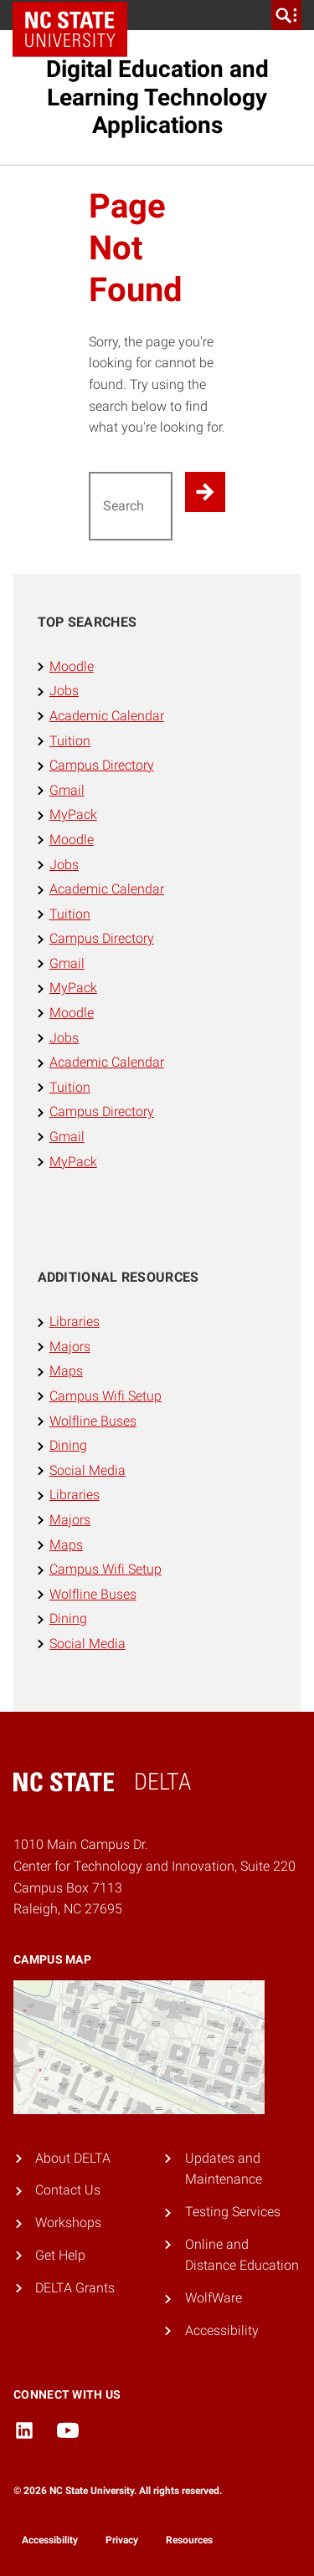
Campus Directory (101, 765)
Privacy (122, 2540)
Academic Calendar (106, 716)
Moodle (71, 666)
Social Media (87, 1470)
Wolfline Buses (92, 1421)
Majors (69, 1347)
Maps (66, 1371)
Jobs (64, 691)
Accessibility (222, 2330)
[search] (286, 15)
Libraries (74, 1321)
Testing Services (233, 2212)
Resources (189, 2540)
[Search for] (131, 506)
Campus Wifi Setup (105, 1396)
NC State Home (76, 15)
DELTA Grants (75, 2288)
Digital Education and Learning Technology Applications (157, 97)
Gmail (67, 790)
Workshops (68, 2222)
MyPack (73, 814)
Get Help (60, 2255)
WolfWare (213, 2298)
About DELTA (73, 2158)
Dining (68, 1445)
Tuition (69, 741)
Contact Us (67, 2190)
